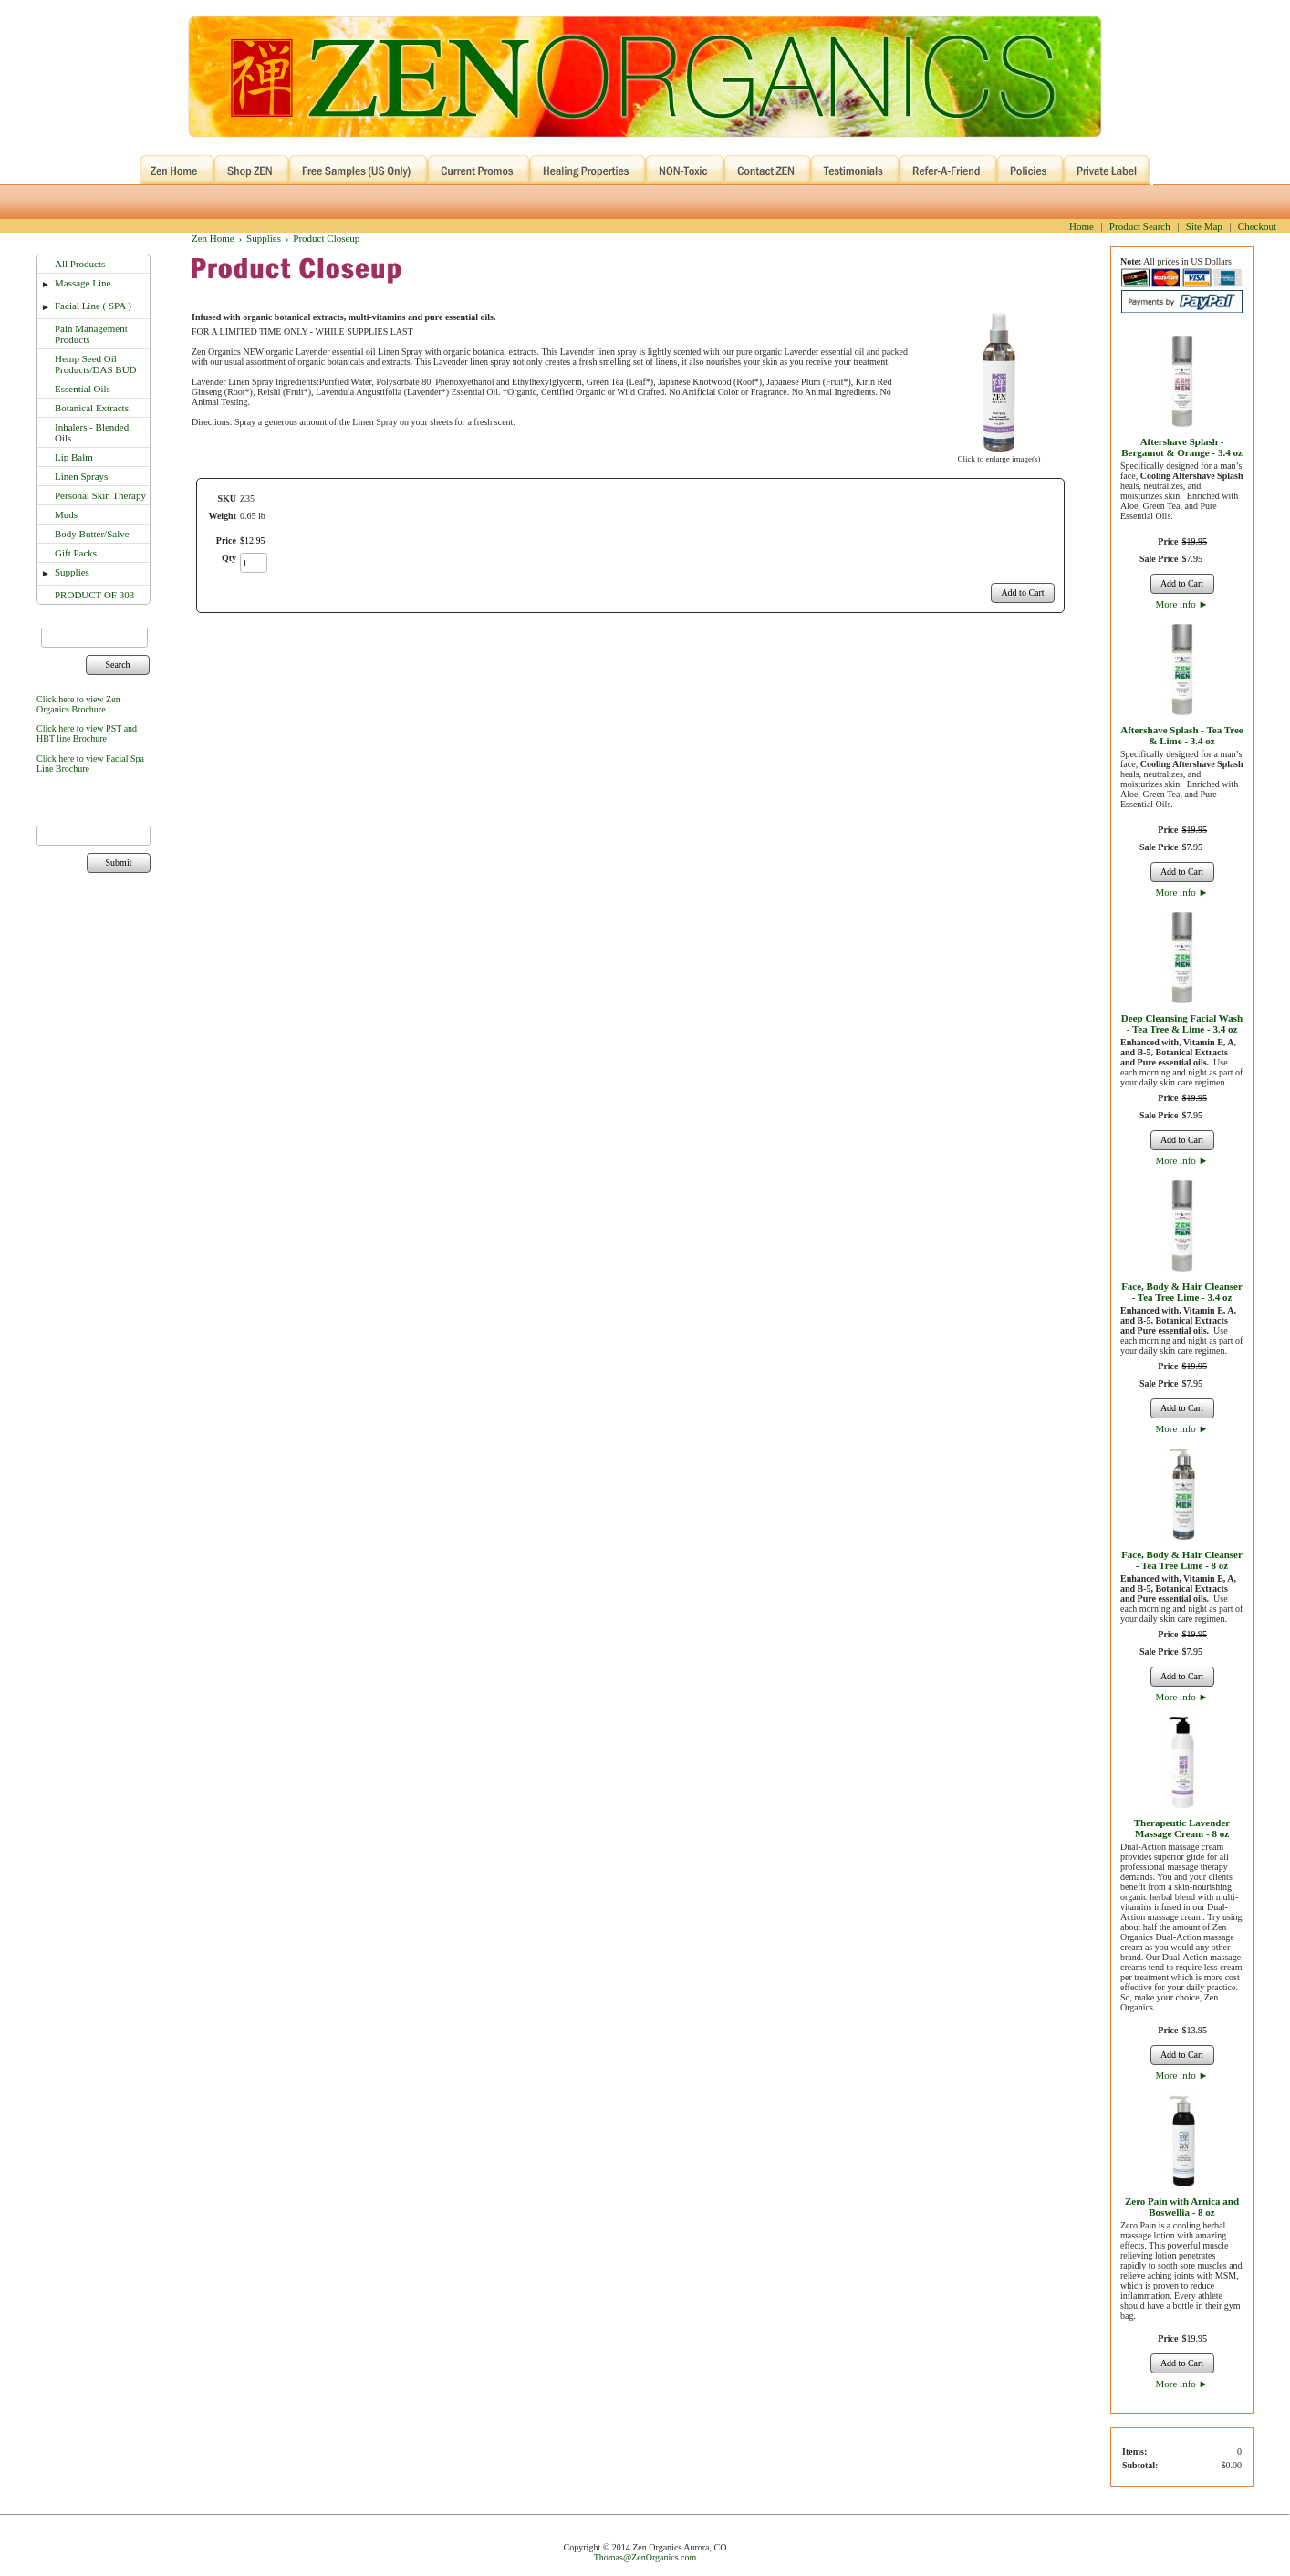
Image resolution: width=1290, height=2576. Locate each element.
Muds (66, 514)
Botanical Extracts (92, 407)
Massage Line (82, 282)
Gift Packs (76, 552)
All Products (80, 263)
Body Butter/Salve (92, 533)
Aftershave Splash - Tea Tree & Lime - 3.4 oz (1181, 735)
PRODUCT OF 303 (94, 594)
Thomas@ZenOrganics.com (645, 2557)
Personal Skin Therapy (100, 495)
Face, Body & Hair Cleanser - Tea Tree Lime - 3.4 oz (1182, 1292)
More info (1182, 603)
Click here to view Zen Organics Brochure (78, 704)
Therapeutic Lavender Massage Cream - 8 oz (1182, 1828)
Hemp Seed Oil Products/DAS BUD (96, 364)
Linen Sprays (81, 476)
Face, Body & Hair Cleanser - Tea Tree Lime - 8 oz (1182, 1560)
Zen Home (213, 238)
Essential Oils (82, 388)
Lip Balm (74, 457)
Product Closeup (326, 238)
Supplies (72, 571)
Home (1081, 226)
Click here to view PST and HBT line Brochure (86, 733)
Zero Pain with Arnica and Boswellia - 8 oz (1182, 2207)
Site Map (1204, 226)
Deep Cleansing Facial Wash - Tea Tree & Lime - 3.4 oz (1182, 1023)
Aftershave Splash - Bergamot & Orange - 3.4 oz (1182, 447)
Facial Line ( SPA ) (93, 305)
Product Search (1139, 226)
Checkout (1257, 226)
